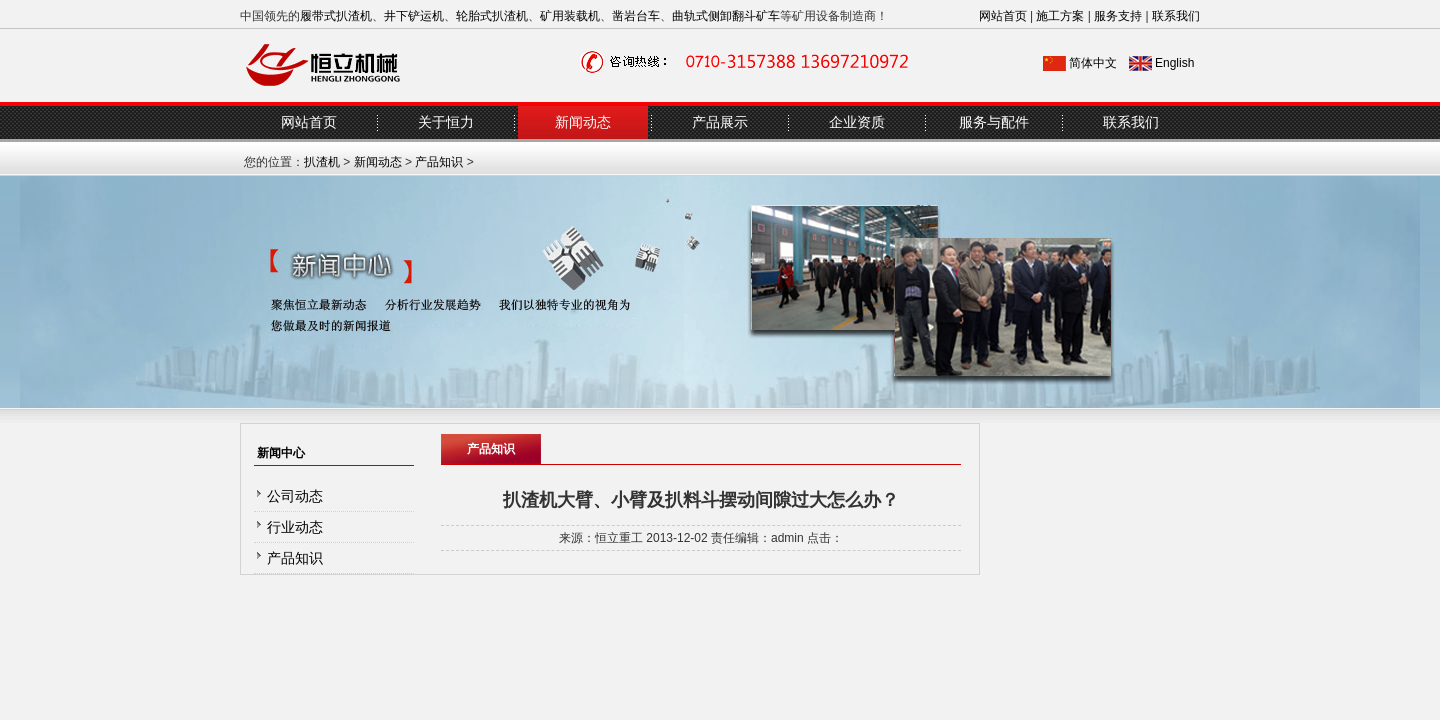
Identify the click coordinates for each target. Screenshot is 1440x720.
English (1174, 63)
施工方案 (1060, 16)
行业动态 (295, 527)
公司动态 (295, 496)
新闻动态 (583, 122)
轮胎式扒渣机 (492, 16)
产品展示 (720, 122)
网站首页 (1003, 16)
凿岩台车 (636, 16)
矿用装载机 (570, 16)
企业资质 (857, 122)
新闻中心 (281, 453)
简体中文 (1093, 63)
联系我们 (1176, 16)
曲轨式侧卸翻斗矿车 (726, 16)
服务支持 (1118, 16)
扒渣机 (322, 162)
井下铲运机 (414, 16)
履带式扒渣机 (336, 16)
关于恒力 (446, 122)
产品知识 (439, 162)
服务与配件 (994, 122)
